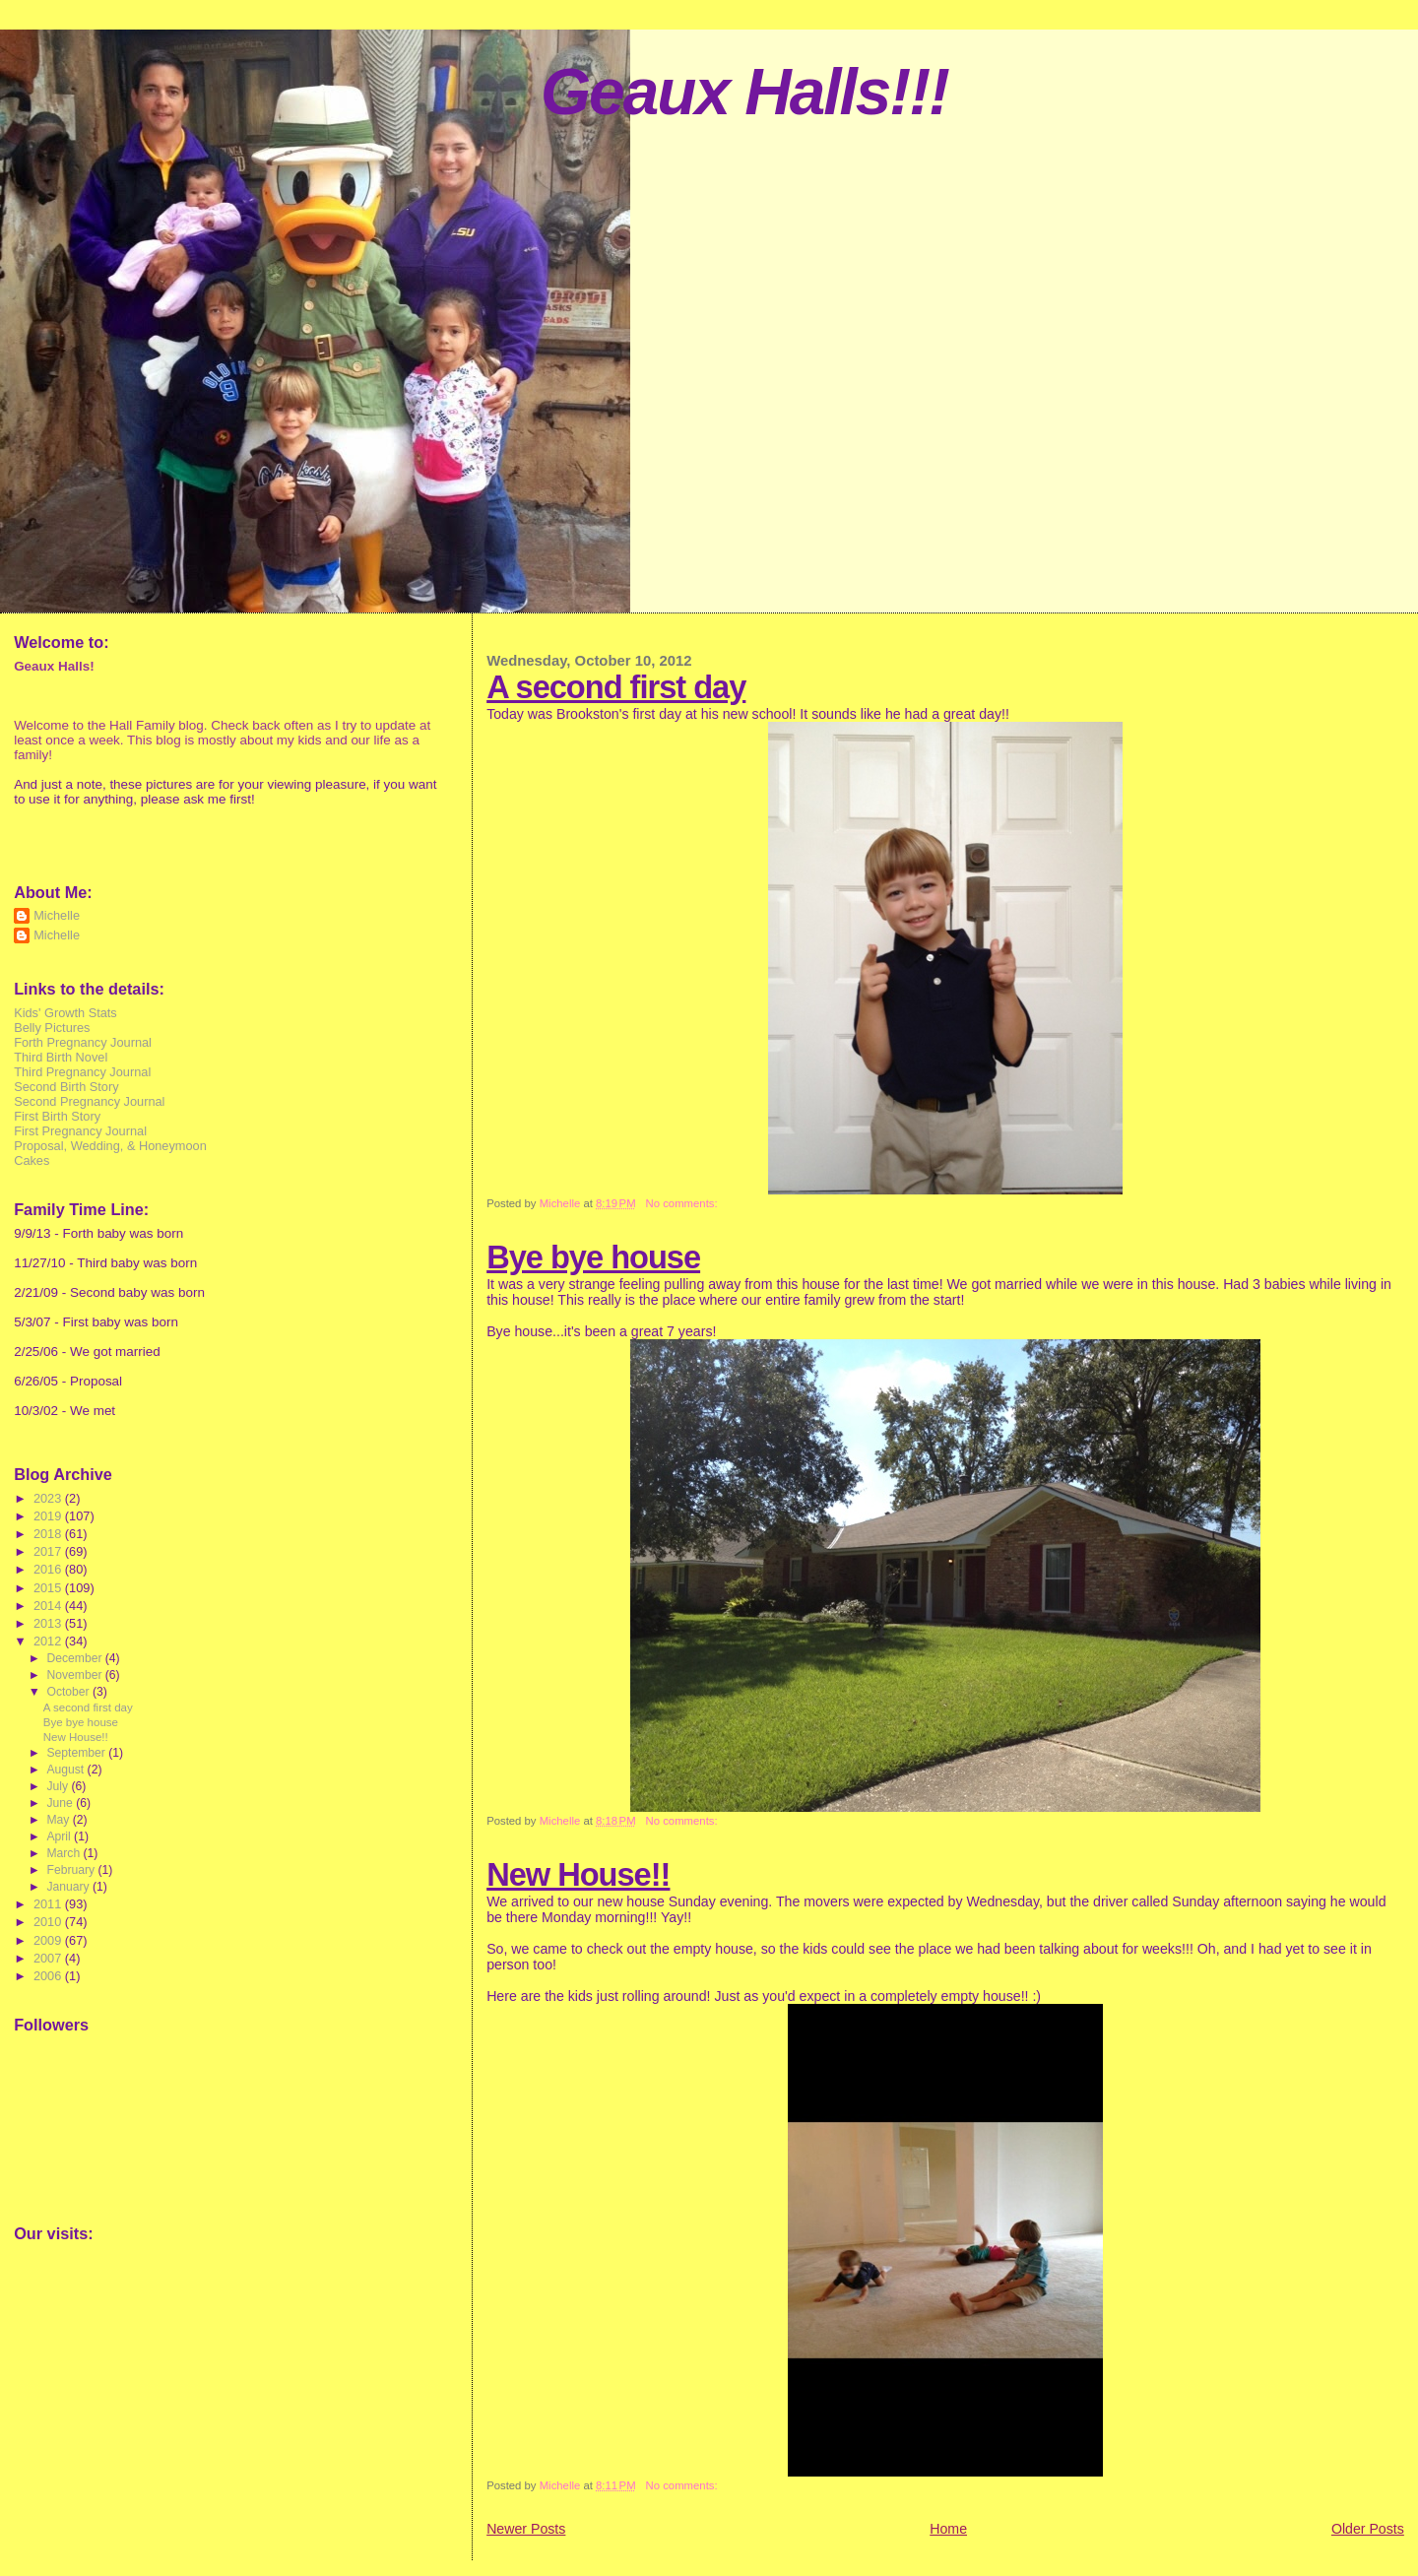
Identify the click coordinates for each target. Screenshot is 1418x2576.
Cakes (31, 1160)
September (77, 1753)
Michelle (56, 915)
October (69, 1692)
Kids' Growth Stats (65, 1012)
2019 (49, 1516)
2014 (49, 1605)
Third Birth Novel (60, 1057)
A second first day (615, 687)
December (75, 1658)
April (60, 1836)
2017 (49, 1551)
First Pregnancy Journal (80, 1131)
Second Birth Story (66, 1086)
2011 (49, 1904)
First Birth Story (57, 1116)
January (69, 1887)
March (64, 1853)
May (59, 1820)
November (75, 1675)
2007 (49, 1958)
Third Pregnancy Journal (82, 1071)
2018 (49, 1533)
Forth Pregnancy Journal (83, 1042)
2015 (49, 1587)
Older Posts (1367, 2529)
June (61, 1803)
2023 (49, 1498)
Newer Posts (525, 2529)
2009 (49, 1940)
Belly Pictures (52, 1027)
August (66, 1769)
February (71, 1870)
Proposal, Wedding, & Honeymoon (110, 1145)
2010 (49, 1921)
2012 (49, 1641)
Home (948, 2529)
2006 (49, 1975)
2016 (49, 1569)
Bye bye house (593, 1257)
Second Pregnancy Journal (89, 1101)
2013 (49, 1623)
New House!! (578, 1874)
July (58, 1786)
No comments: (683, 1203)
